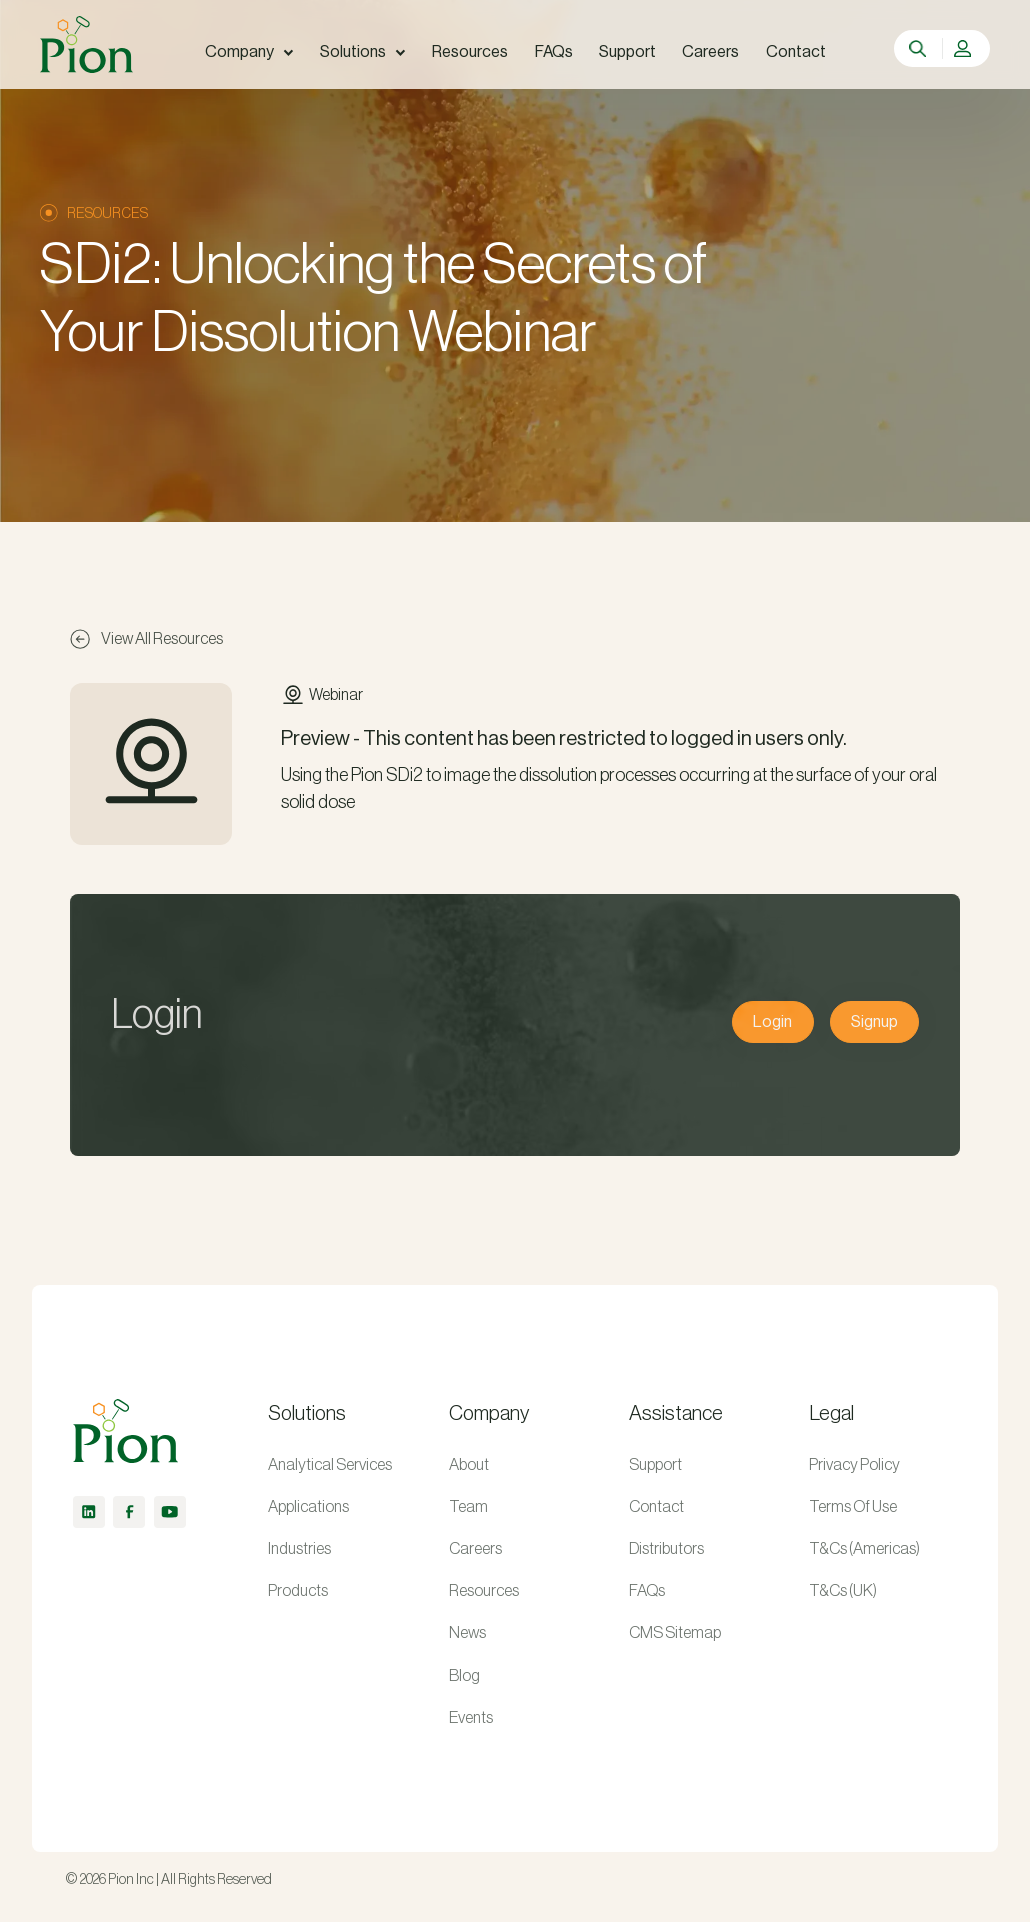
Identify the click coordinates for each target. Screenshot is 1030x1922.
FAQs (647, 1591)
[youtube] (170, 1512)
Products (298, 1591)
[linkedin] (89, 1512)
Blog (464, 1676)
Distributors (666, 1549)
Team (468, 1507)
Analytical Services (330, 1465)
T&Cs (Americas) (864, 1549)
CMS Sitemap (675, 1633)
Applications (308, 1507)
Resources (484, 1591)
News (467, 1633)
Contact (656, 1507)
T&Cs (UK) (843, 1591)
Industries (299, 1549)
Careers (475, 1549)
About (469, 1465)
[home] (86, 44)
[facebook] (129, 1512)
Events (471, 1718)
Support (655, 1465)
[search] (919, 49)
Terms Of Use (853, 1507)
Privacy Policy (854, 1465)
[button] (248, 52)
